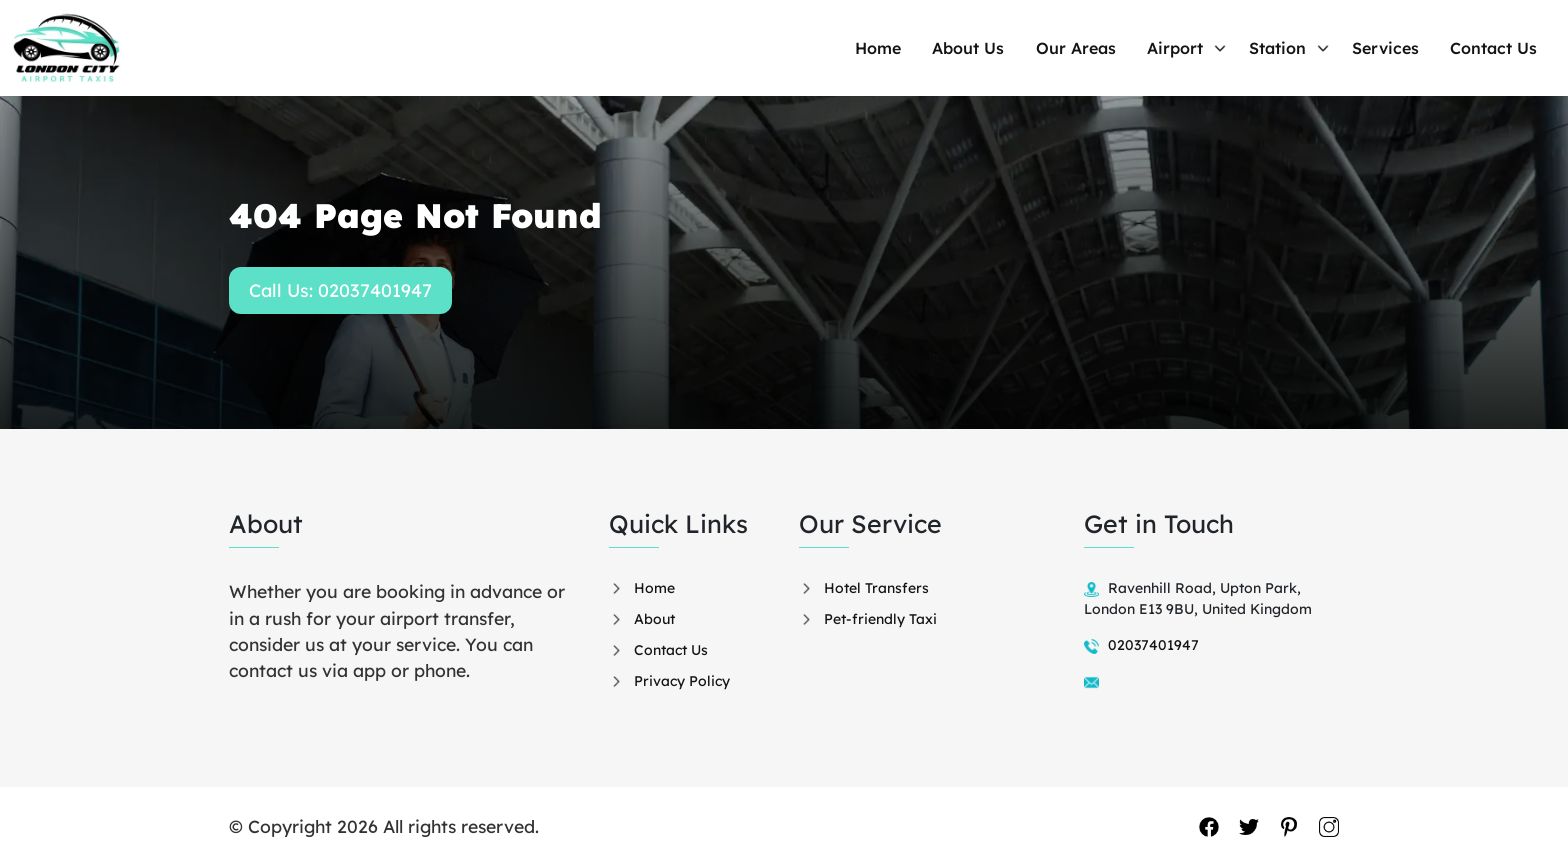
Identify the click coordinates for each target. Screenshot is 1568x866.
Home (928, 48)
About (654, 619)
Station (1298, 48)
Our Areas (1111, 48)
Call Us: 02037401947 (340, 290)
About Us (1011, 48)
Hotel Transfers (876, 588)
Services (1399, 48)
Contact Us (1500, 48)
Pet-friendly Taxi (880, 619)
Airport (1203, 48)
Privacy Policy (682, 681)
